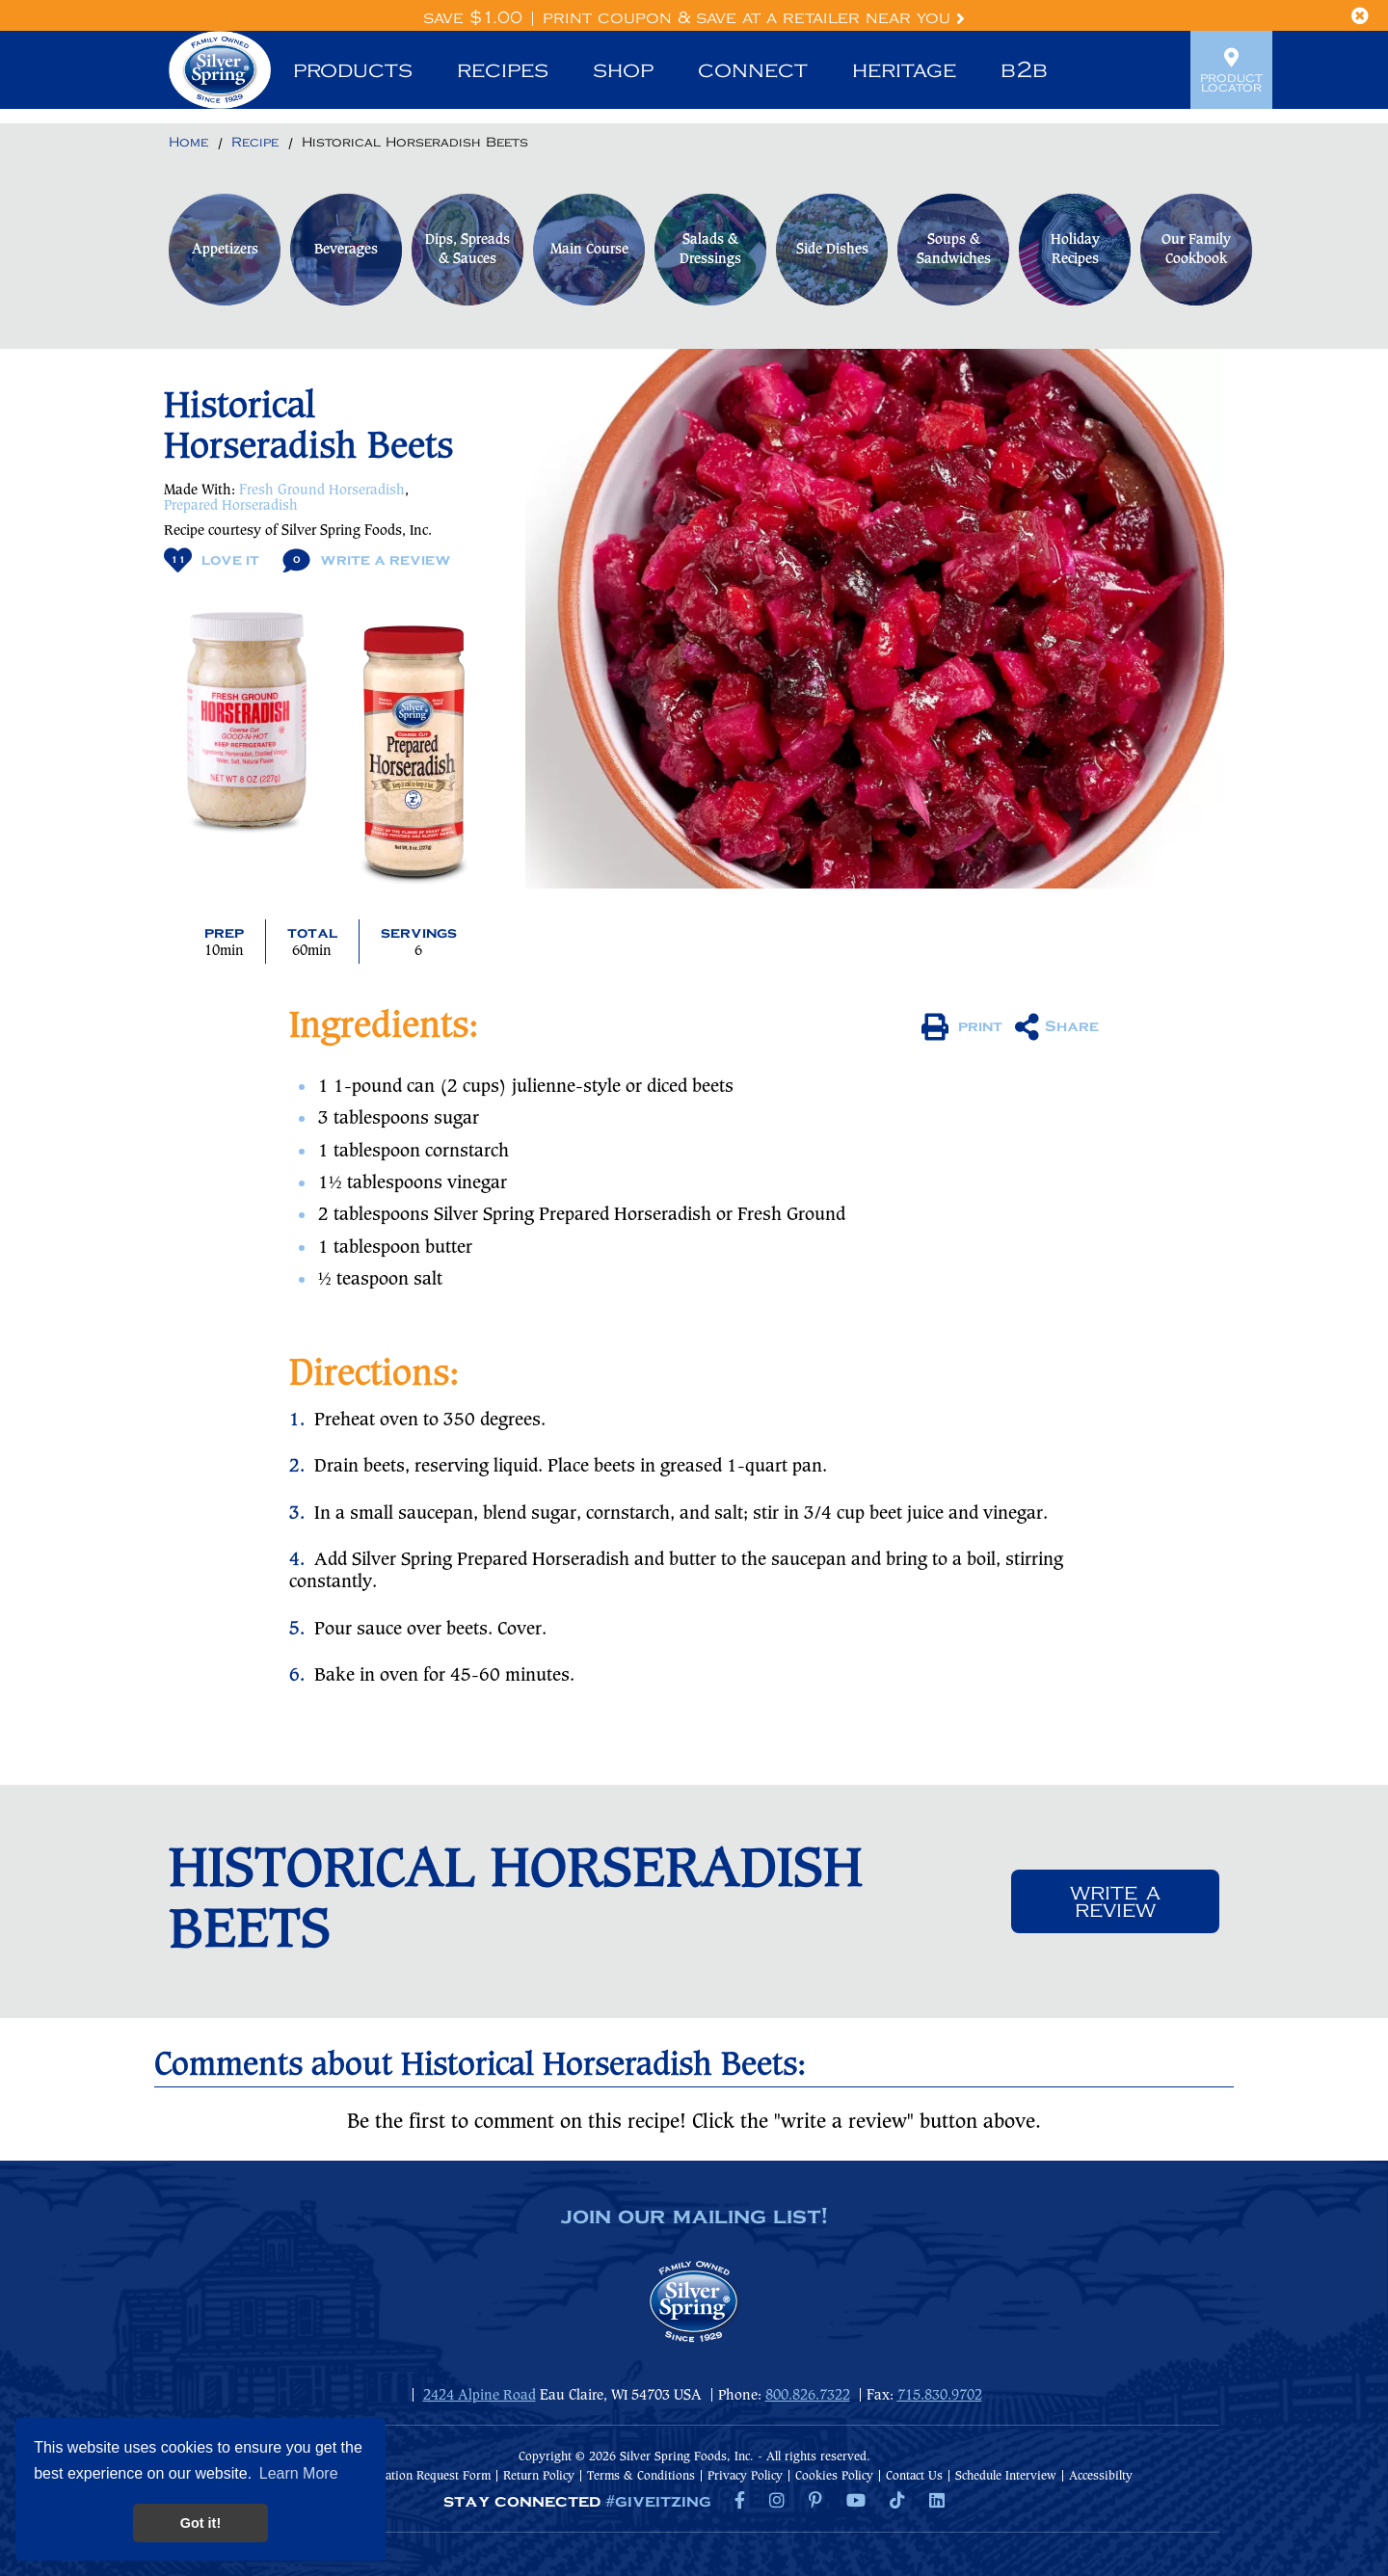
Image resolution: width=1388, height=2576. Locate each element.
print (961, 1027)
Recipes (502, 70)
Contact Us (914, 2476)
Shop (623, 70)
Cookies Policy (834, 2476)
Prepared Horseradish (231, 506)
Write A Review (366, 560)
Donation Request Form (427, 2476)
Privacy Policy (745, 2476)
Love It (211, 560)
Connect (753, 70)
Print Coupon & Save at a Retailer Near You (754, 18)
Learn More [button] (298, 2473)
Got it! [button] (200, 2523)
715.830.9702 (939, 2395)
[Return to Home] (188, 143)
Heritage (904, 70)
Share (1057, 1027)
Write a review (1115, 1901)
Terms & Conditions (641, 2476)
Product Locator (1231, 70)
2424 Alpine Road (479, 2395)
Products (353, 70)
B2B (1024, 70)
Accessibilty (1101, 2476)
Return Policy (538, 2476)
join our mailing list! (694, 2217)
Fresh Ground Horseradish (322, 490)
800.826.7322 (807, 2395)
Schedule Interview (1005, 2476)
